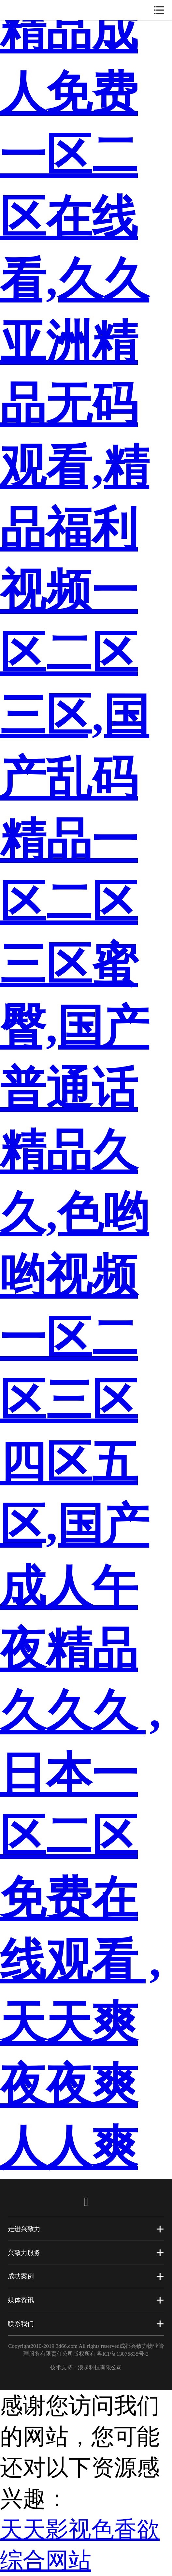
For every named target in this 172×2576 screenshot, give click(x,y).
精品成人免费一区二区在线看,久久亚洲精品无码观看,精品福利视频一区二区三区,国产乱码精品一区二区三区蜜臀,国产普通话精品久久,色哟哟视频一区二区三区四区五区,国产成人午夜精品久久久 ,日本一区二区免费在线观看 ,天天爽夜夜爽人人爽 (80, 1089)
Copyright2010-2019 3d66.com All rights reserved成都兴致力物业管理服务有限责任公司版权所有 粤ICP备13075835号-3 (86, 2350)
